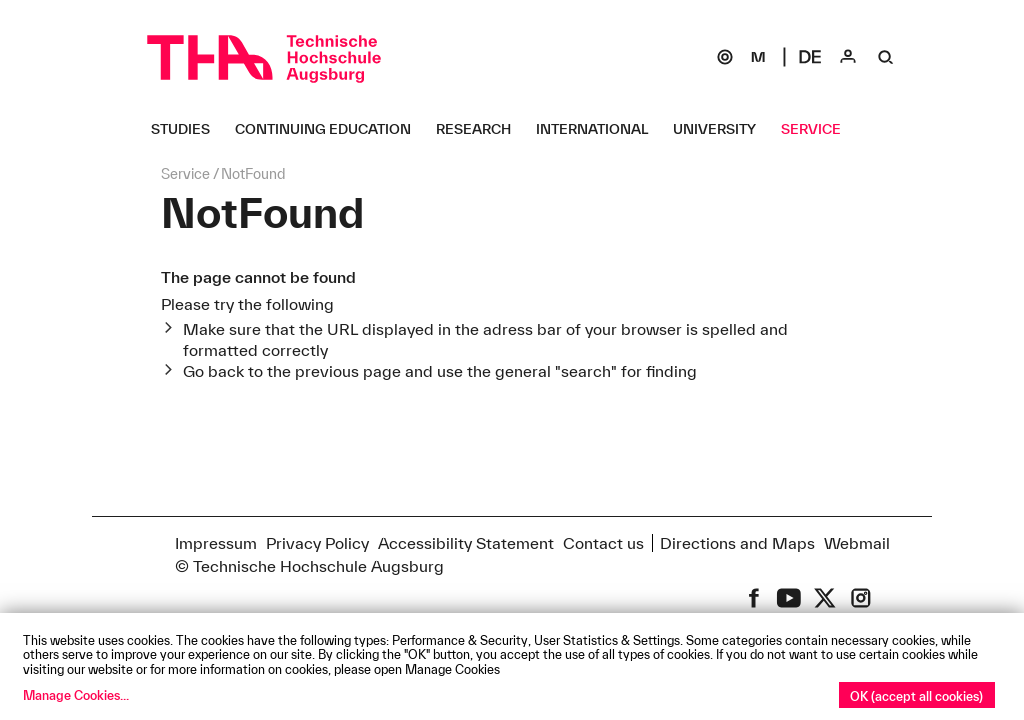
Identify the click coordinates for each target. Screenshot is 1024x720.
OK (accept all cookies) (916, 696)
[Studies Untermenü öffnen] (188, 129)
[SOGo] (725, 57)
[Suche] (886, 57)
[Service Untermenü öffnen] (818, 129)
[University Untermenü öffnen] (722, 129)
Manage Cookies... (76, 695)
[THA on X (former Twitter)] (825, 598)
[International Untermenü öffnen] (599, 129)
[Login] (848, 57)
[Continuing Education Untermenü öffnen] (330, 129)
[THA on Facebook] (754, 598)
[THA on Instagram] (861, 598)
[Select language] (810, 57)
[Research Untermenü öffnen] (481, 129)
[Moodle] (758, 57)
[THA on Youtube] (789, 598)
